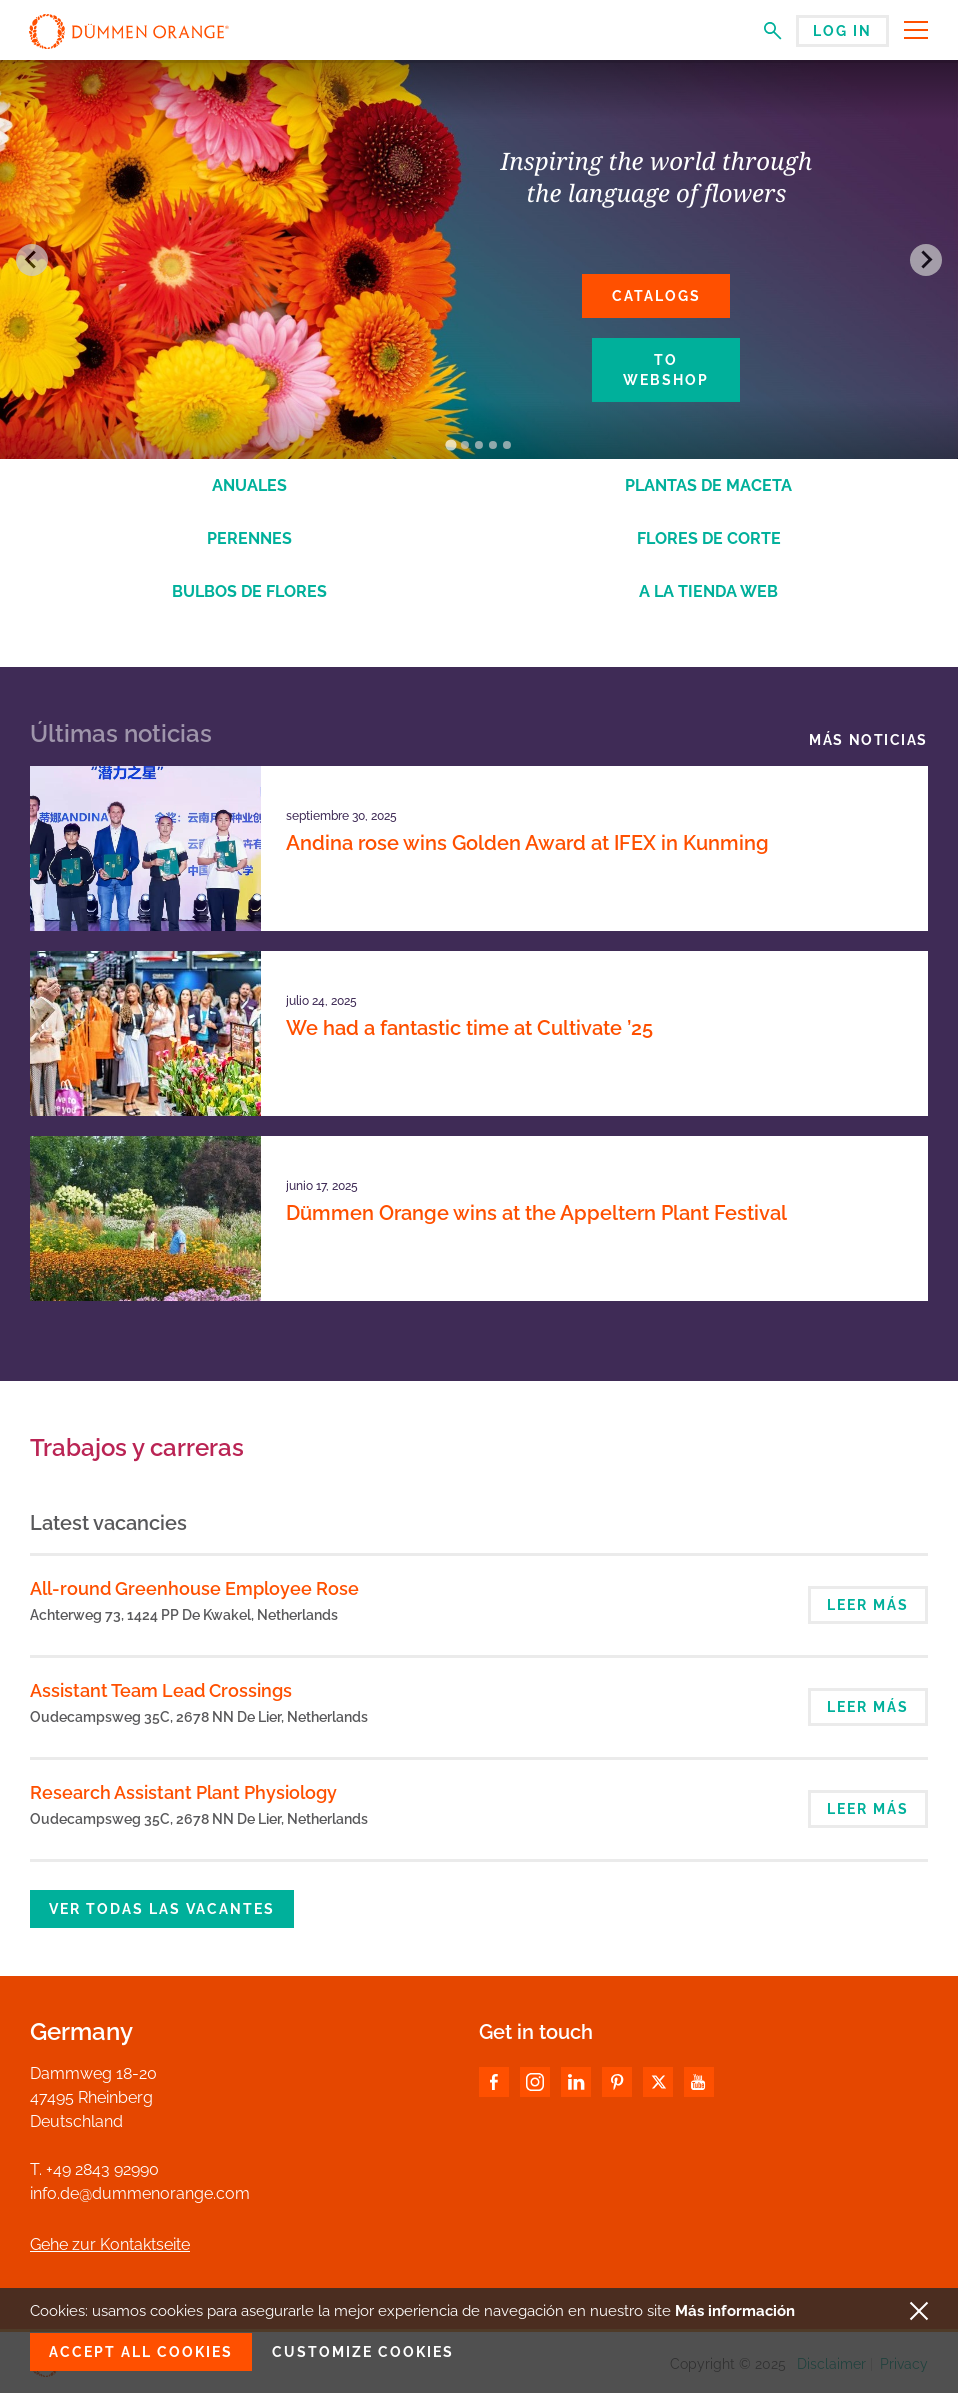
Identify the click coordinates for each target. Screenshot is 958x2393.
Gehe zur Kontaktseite (110, 2244)
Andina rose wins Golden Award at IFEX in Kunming (527, 843)
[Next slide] (926, 260)
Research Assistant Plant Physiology (183, 1792)
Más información (735, 2311)
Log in (842, 31)
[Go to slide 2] (465, 445)
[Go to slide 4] (493, 445)
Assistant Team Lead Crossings (161, 1690)
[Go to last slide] (32, 260)
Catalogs (656, 296)
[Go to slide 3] (479, 445)
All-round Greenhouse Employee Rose (194, 1588)
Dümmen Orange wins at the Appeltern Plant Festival (536, 1213)
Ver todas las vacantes (162, 1909)
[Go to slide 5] (507, 445)
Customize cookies (363, 2352)
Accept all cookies (141, 2352)
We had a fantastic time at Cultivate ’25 (469, 1028)
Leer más (868, 1605)
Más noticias (868, 740)
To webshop (666, 370)
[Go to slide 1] (450, 445)
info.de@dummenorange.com (140, 2193)
